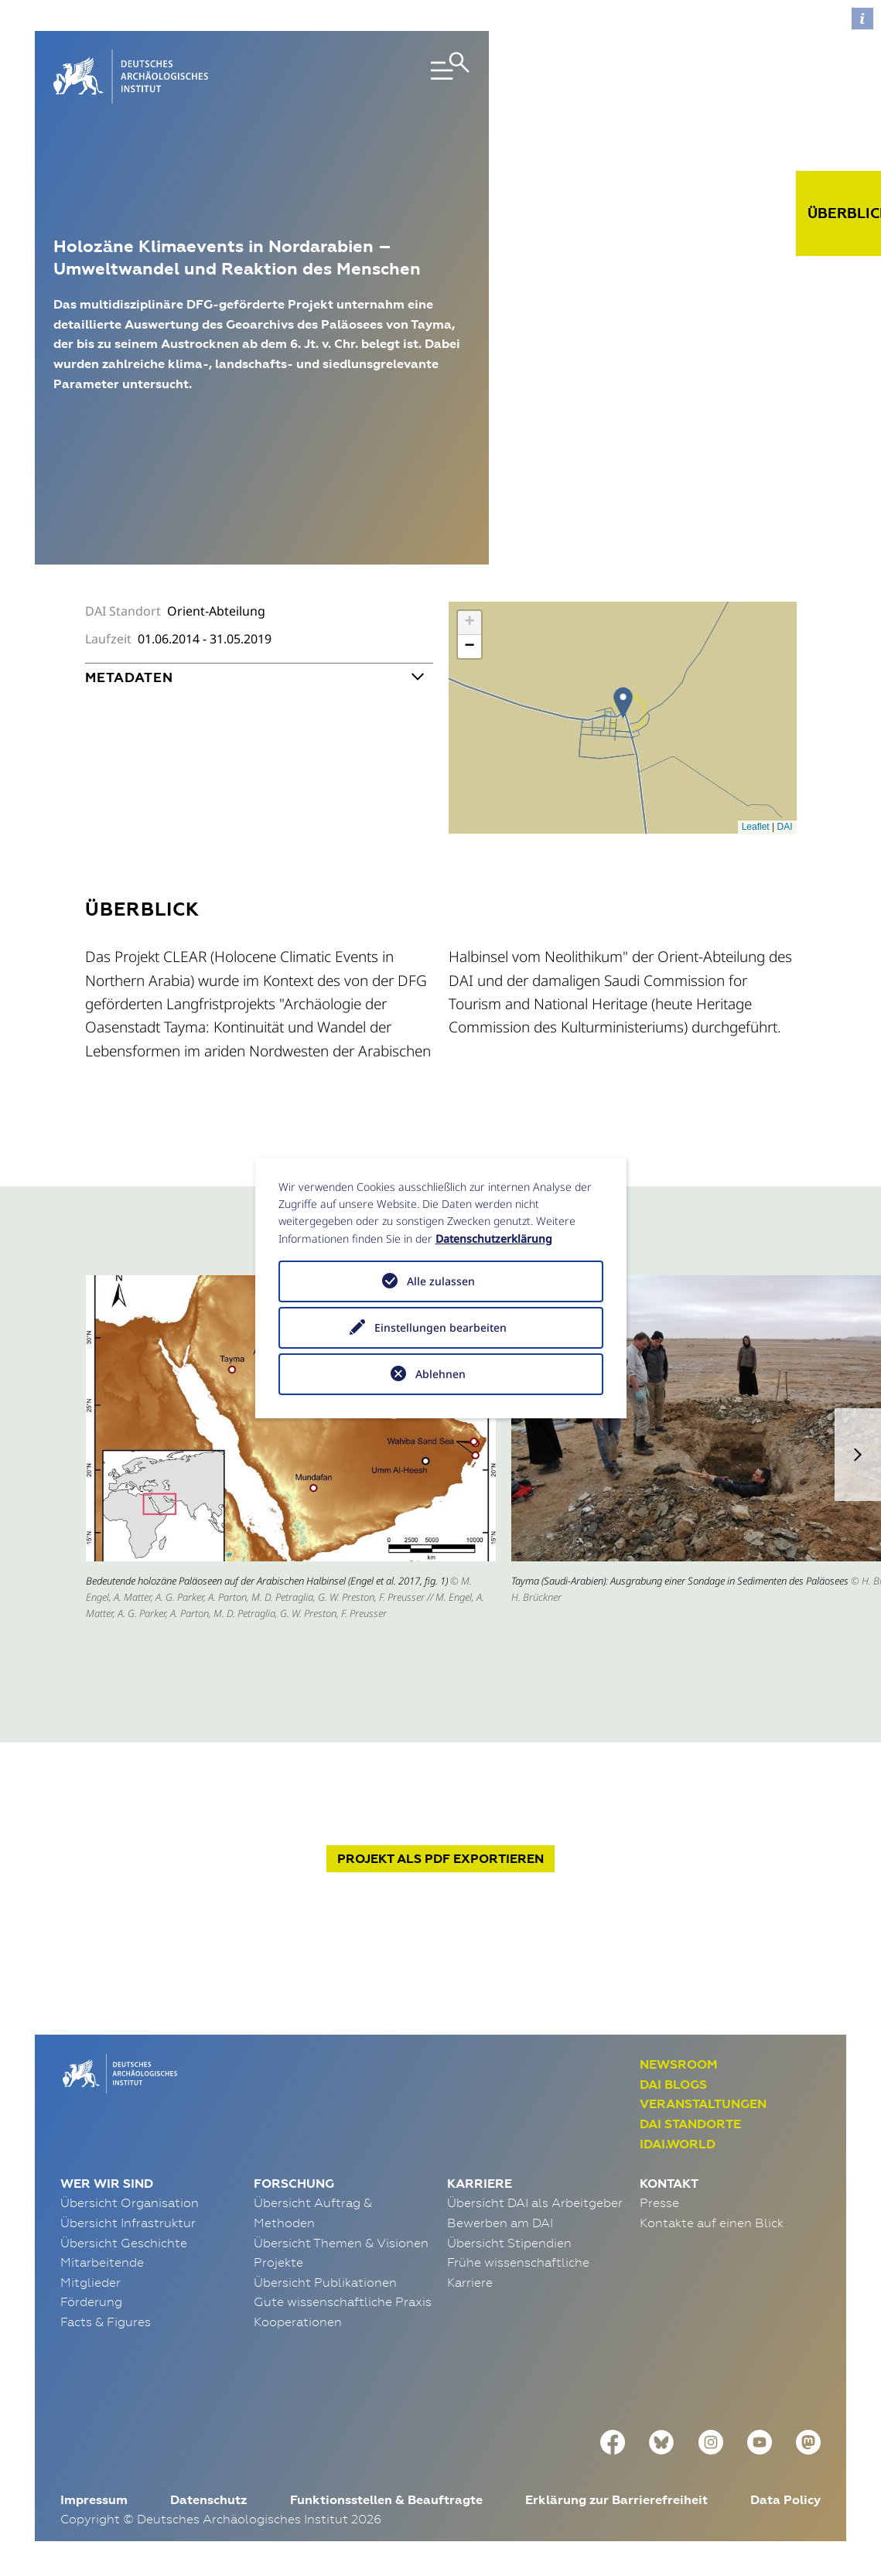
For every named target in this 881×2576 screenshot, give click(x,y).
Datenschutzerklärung (493, 1238)
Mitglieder (90, 2282)
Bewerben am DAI (500, 2223)
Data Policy (785, 2499)
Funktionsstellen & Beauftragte (386, 2499)
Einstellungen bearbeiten (440, 1327)
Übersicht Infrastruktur (128, 2223)
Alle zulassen (441, 1281)
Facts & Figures (105, 2322)
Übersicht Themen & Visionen (341, 2243)
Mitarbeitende (102, 2262)
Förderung (91, 2301)
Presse (659, 2202)
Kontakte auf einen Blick (712, 2223)
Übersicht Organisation (129, 2202)
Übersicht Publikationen (325, 2282)
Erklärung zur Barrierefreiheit (616, 2499)
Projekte (278, 2262)
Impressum (94, 2499)
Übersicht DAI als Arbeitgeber (535, 2202)
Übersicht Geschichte (123, 2243)
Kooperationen (298, 2322)
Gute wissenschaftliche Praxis (343, 2301)
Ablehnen (440, 1373)
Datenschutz (208, 2499)
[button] (858, 1454)
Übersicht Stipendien (509, 2243)
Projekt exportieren (440, 1858)
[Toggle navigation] (404, 76)
